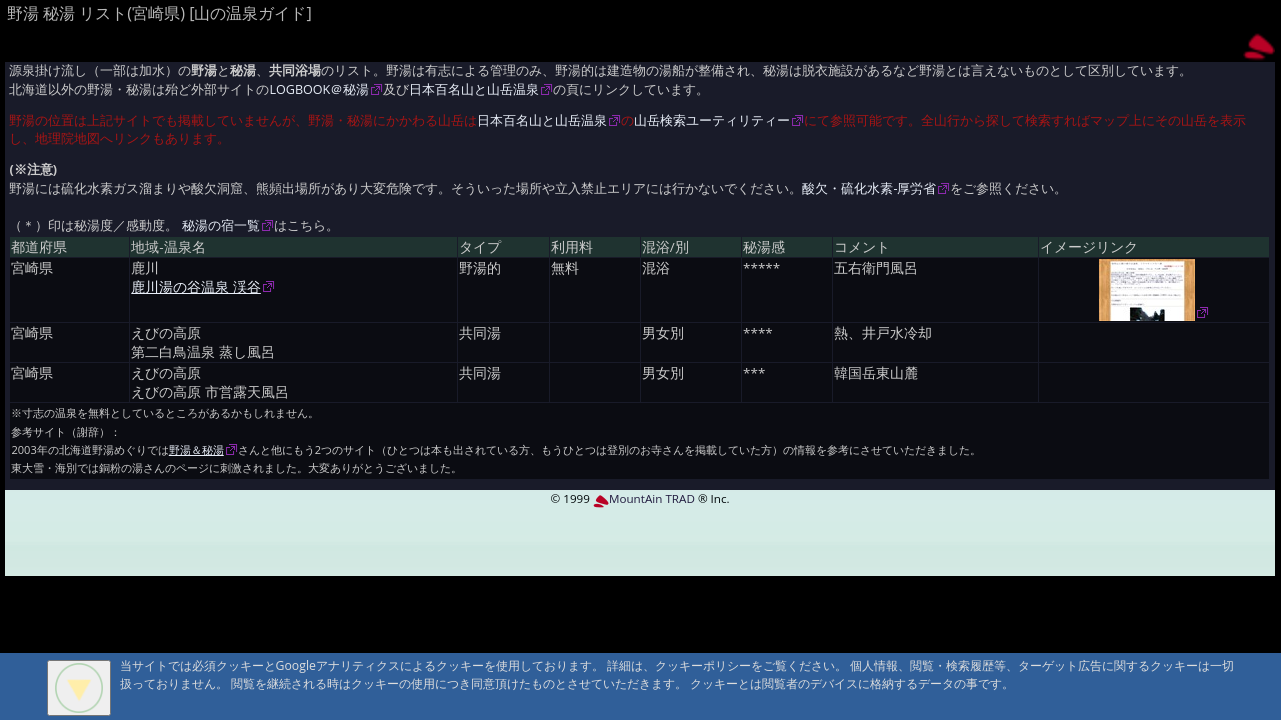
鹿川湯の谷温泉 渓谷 (196, 287)
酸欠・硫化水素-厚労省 (869, 188)
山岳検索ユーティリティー (712, 120)
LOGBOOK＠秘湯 (319, 89)
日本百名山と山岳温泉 (474, 89)
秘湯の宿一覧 (221, 225)
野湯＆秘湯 (196, 449)
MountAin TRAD (644, 498)
